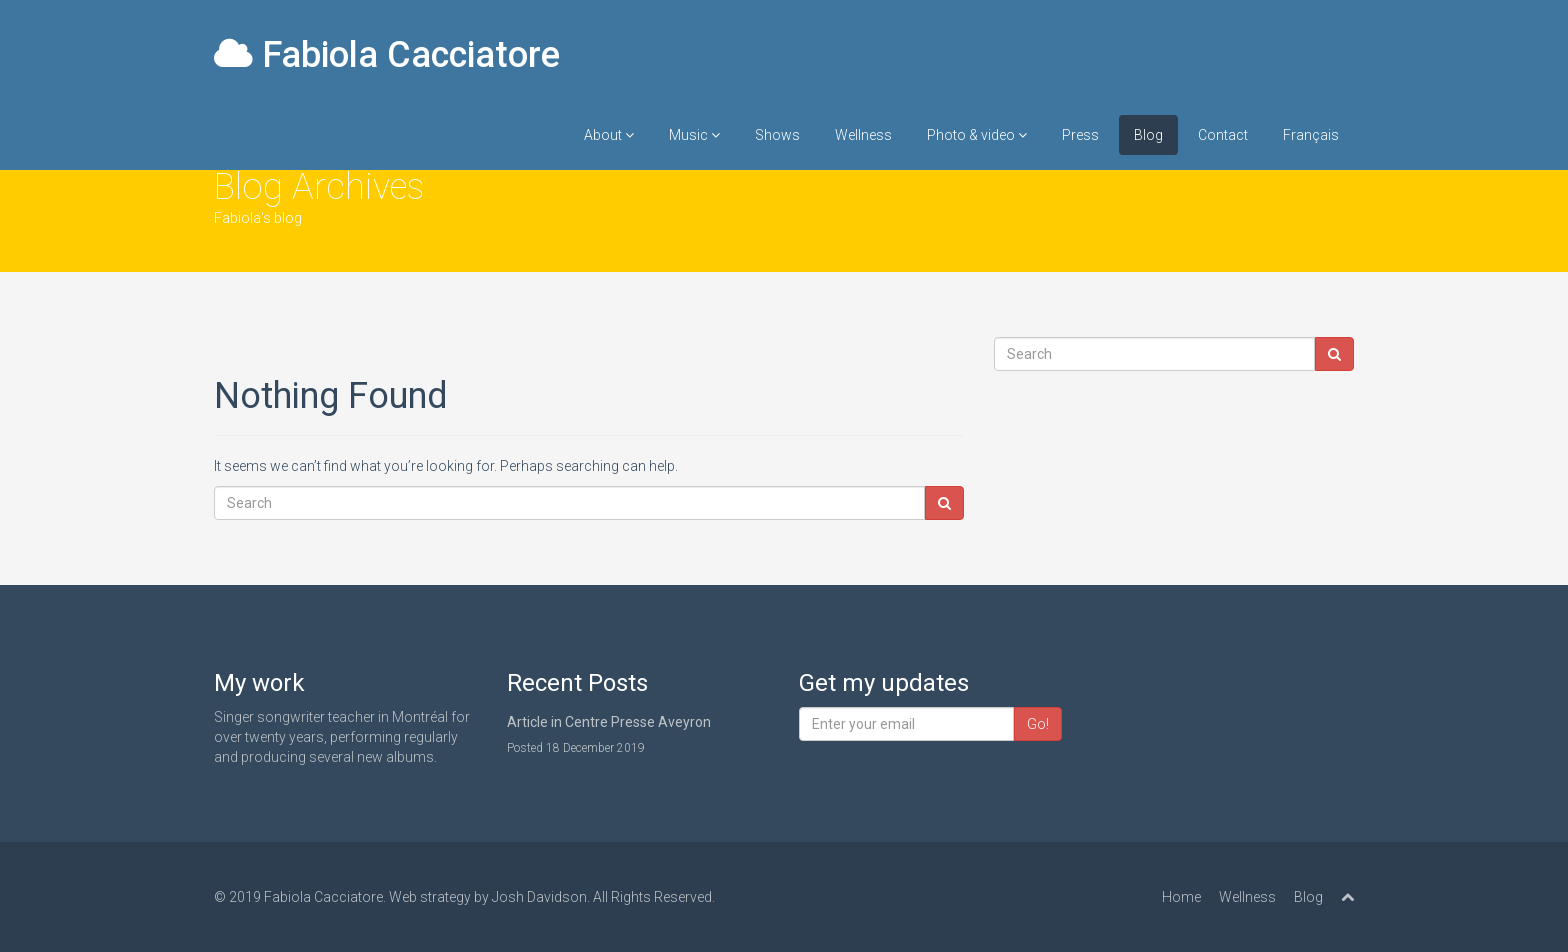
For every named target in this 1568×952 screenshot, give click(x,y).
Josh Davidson (539, 897)
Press (1080, 135)
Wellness (863, 135)
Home (1181, 897)
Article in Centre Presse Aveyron (609, 722)
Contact (1223, 135)
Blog (1148, 135)
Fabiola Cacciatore (387, 55)
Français (1311, 135)
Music (694, 135)
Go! (1038, 724)
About (609, 135)
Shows (777, 135)
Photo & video (977, 135)
